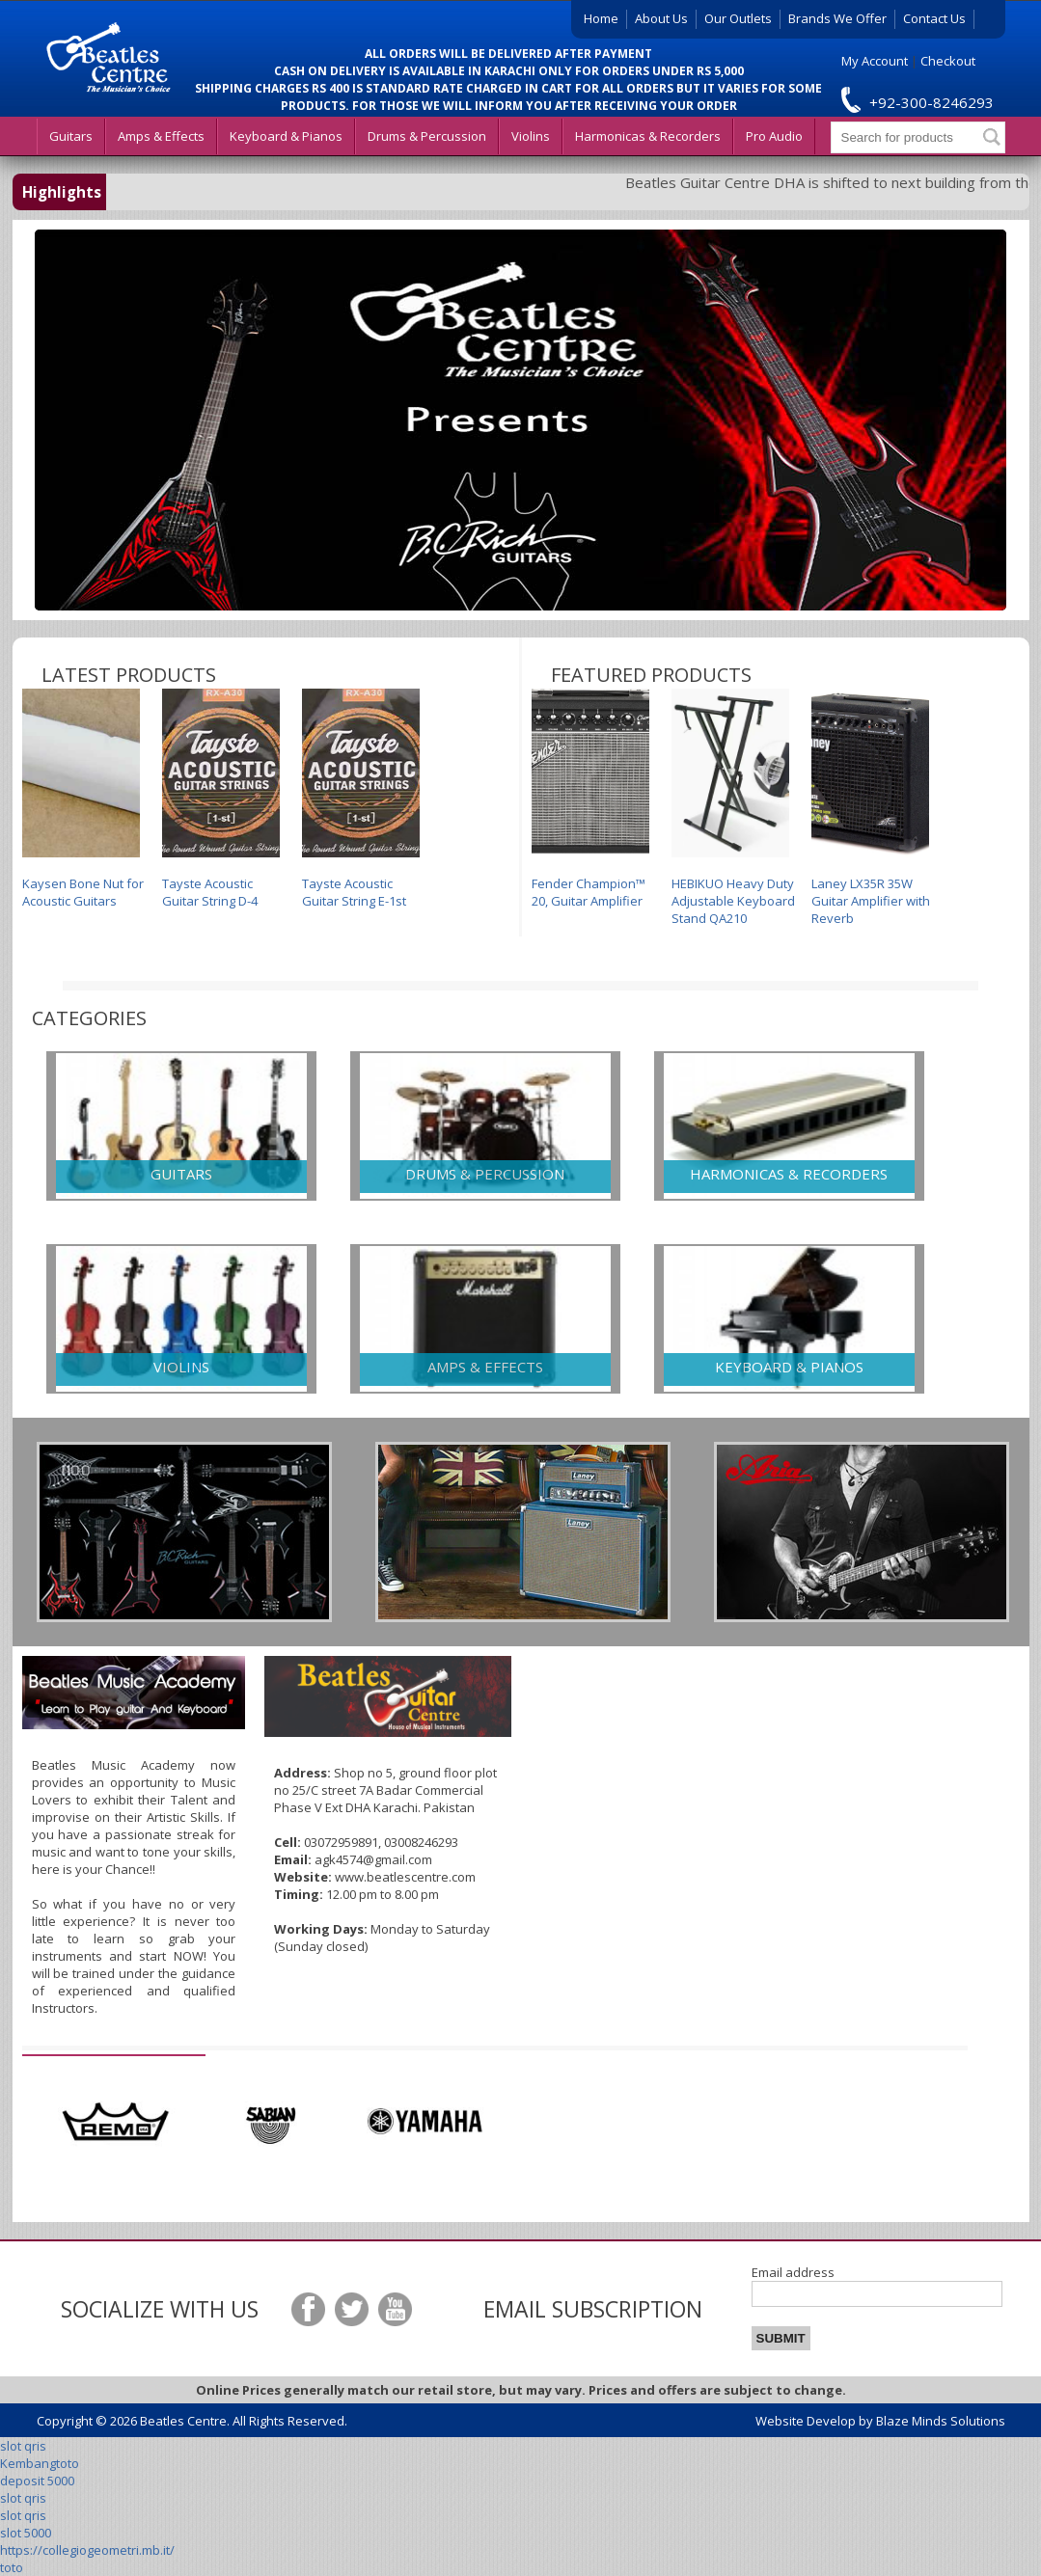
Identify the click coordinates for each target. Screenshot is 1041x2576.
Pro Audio (774, 136)
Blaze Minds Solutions (940, 2420)
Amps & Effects (161, 136)
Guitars (71, 136)
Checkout (947, 60)
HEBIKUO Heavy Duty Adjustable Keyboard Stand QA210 (733, 808)
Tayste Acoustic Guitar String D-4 (221, 799)
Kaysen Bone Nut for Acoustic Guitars (83, 799)
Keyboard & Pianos (286, 136)
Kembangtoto (39, 2463)
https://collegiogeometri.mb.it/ (87, 2550)
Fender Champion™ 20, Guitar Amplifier (590, 799)
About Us (661, 18)
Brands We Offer (837, 18)
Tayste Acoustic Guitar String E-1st (361, 799)
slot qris (23, 2445)
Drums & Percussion (427, 136)
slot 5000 (25, 2532)
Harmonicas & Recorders (648, 136)
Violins (530, 136)
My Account (874, 60)
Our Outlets (738, 18)
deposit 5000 (37, 2480)
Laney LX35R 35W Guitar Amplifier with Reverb (870, 808)
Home (601, 18)
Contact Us (934, 18)
